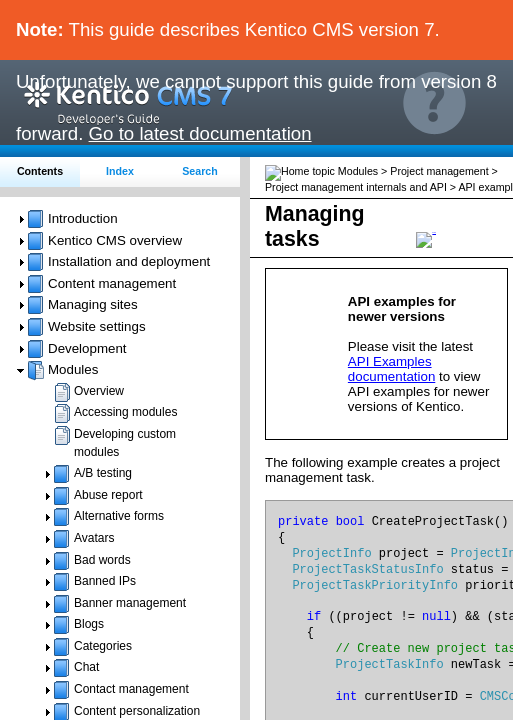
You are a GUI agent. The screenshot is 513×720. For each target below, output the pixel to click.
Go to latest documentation (200, 133)
